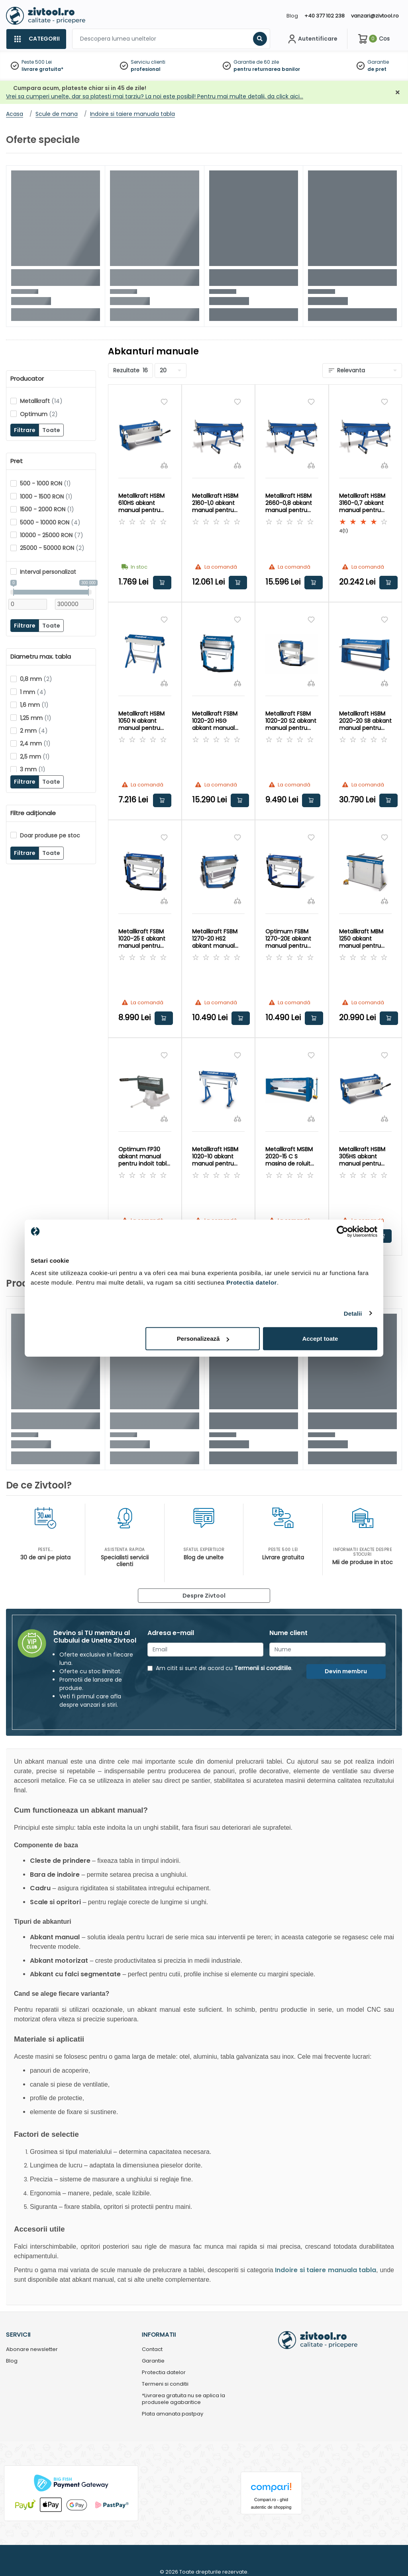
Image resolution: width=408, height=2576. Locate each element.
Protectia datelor (164, 2372)
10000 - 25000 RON (51, 535)
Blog (292, 16)
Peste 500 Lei (37, 62)
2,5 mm (35, 757)
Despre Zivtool (204, 1596)
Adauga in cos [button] (162, 582)
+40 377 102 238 (324, 16)
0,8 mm (36, 679)
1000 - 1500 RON (46, 497)
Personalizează (203, 1338)
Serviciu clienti (148, 62)
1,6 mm (34, 705)
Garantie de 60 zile (256, 62)
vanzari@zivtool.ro (375, 16)
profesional (146, 69)
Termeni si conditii (165, 2384)
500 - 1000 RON (45, 483)
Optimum (39, 414)
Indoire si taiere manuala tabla (325, 2270)
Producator (27, 378)
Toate (51, 430)
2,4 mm (35, 743)
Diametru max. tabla (40, 656)
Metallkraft (41, 401)
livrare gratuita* (42, 69)
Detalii (353, 1313)
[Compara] (164, 465)
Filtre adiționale (33, 813)
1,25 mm (35, 718)
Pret (16, 461)
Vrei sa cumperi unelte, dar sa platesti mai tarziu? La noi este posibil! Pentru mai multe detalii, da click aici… (154, 96)
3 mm (32, 769)
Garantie (378, 62)
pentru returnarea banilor (266, 69)
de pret (376, 69)
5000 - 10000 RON (50, 522)
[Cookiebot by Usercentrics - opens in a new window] (342, 1231)
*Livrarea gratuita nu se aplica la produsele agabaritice (183, 2399)
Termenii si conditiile (262, 1668)
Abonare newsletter (32, 2349)
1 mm (33, 692)
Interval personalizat (48, 572)
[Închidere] (397, 92)
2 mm (34, 731)
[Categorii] (36, 39)
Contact (152, 2349)
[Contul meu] (312, 39)
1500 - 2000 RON (47, 509)
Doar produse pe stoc (50, 835)
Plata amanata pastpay (172, 2414)
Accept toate (320, 1338)
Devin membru (346, 1671)
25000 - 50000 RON (52, 548)
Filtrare (24, 430)
